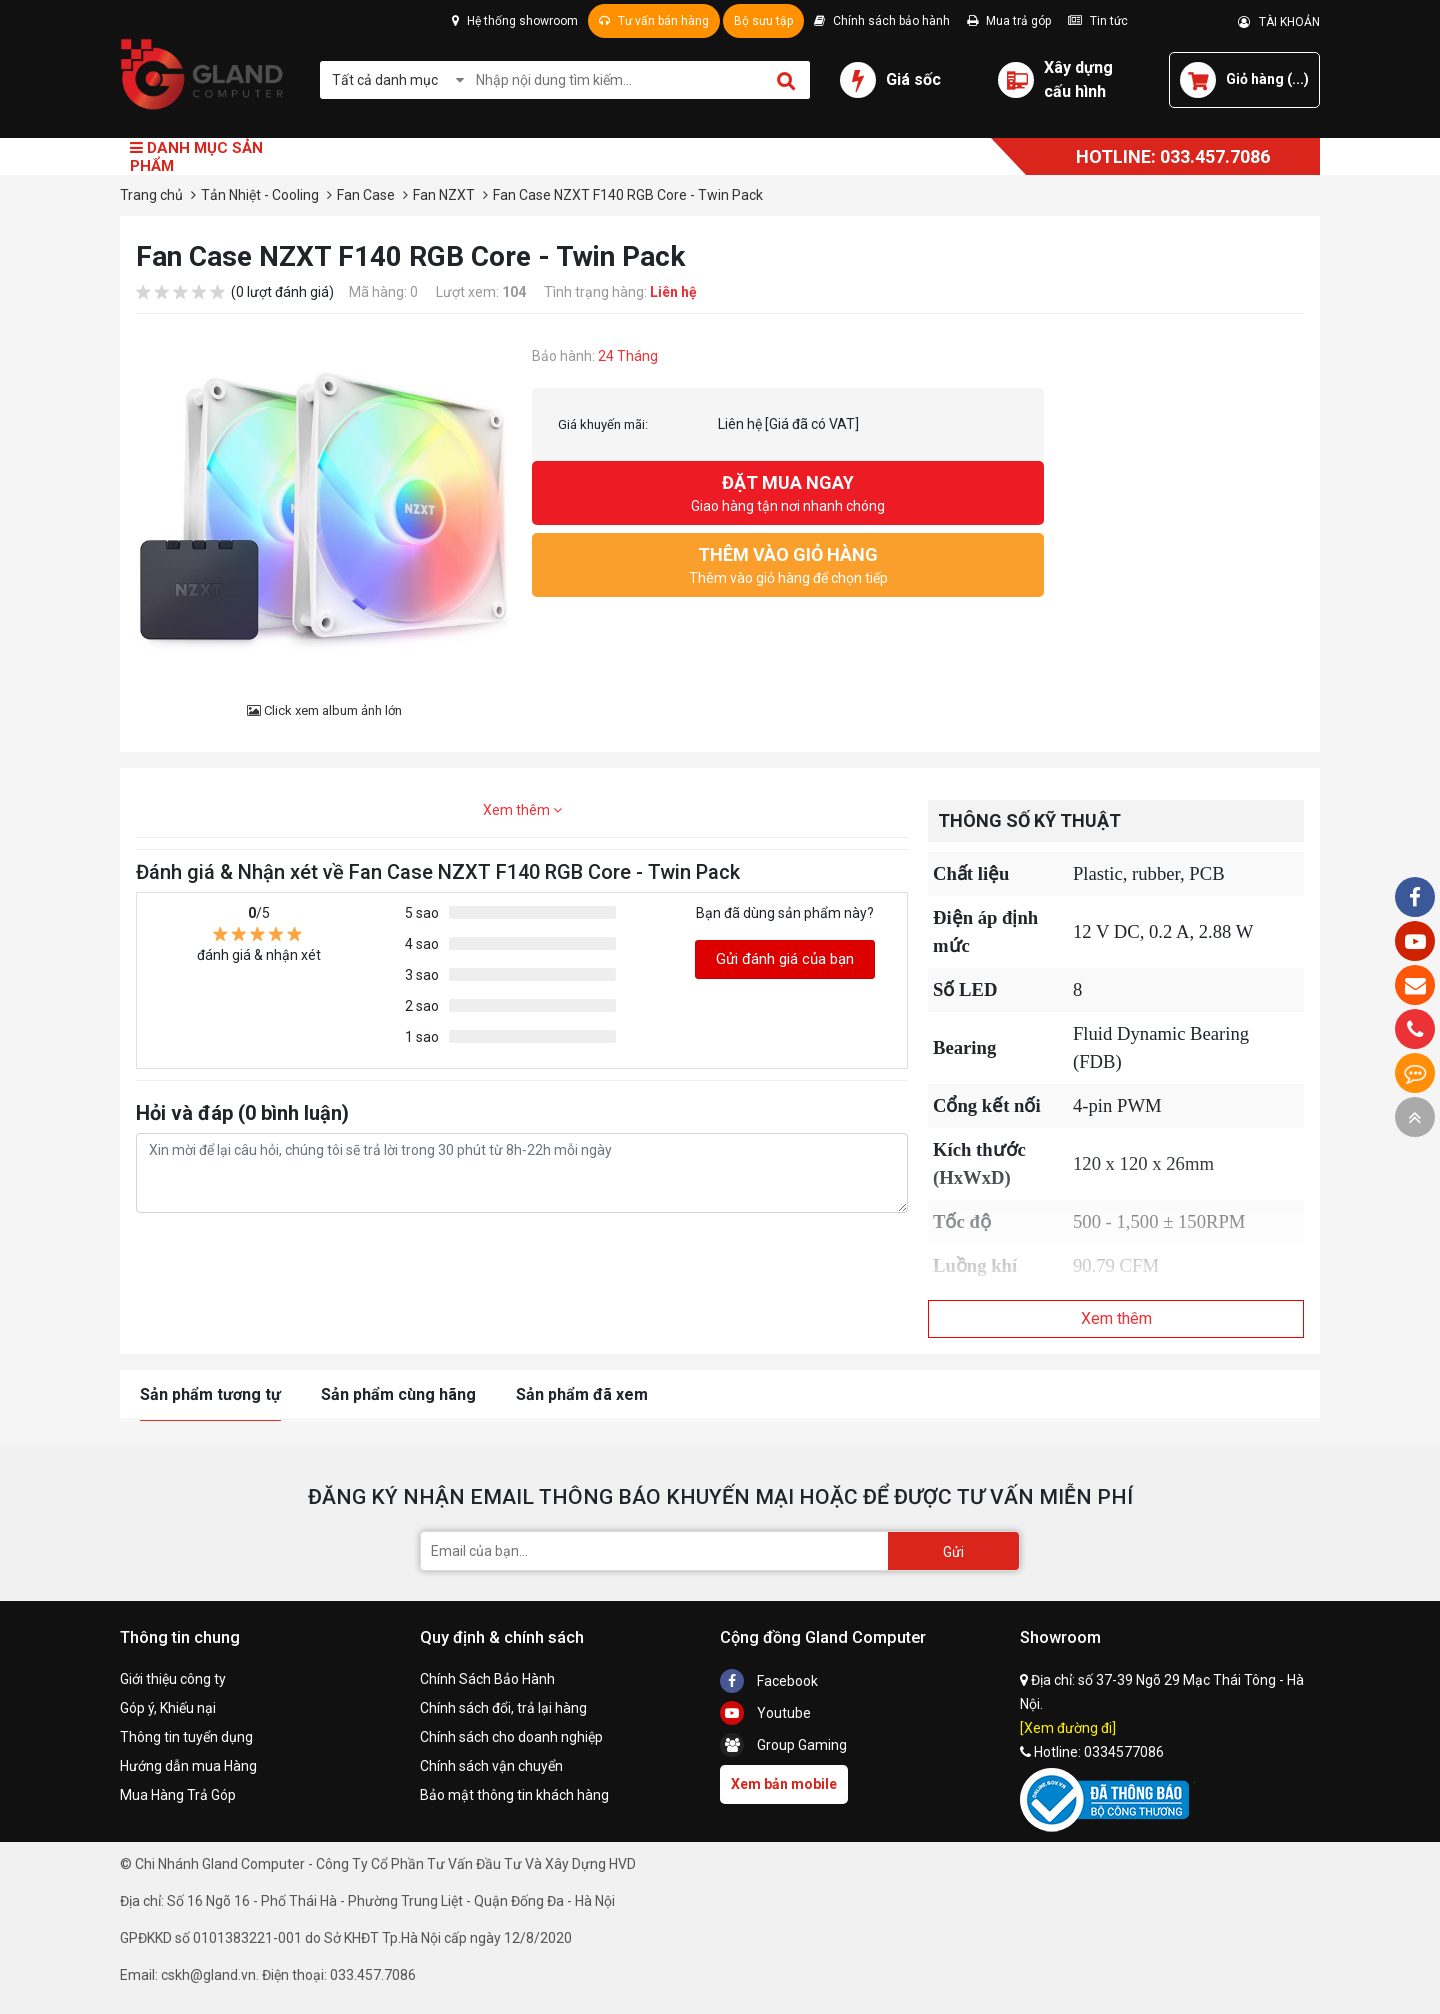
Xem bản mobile (784, 1784)
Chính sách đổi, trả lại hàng (503, 1708)
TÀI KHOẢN (1279, 22)
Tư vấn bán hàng (654, 21)
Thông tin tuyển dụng (186, 1737)
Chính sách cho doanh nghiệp (511, 1737)
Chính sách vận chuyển (491, 1766)
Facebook (769, 1681)
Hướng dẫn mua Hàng (188, 1766)
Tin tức (1098, 21)
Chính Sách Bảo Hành (487, 1679)
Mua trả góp (1009, 21)
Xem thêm (522, 810)
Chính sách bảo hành (882, 21)
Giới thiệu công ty (173, 1679)
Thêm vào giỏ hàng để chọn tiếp (788, 563)
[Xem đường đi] (1068, 1728)
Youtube (765, 1713)
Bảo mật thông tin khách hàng (514, 1795)
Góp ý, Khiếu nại (168, 1708)
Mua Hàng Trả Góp (178, 1795)
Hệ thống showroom (515, 21)
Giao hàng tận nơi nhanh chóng (788, 491)
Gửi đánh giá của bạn (785, 959)
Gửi (953, 1552)
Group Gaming (783, 1745)
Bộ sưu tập (763, 21)
